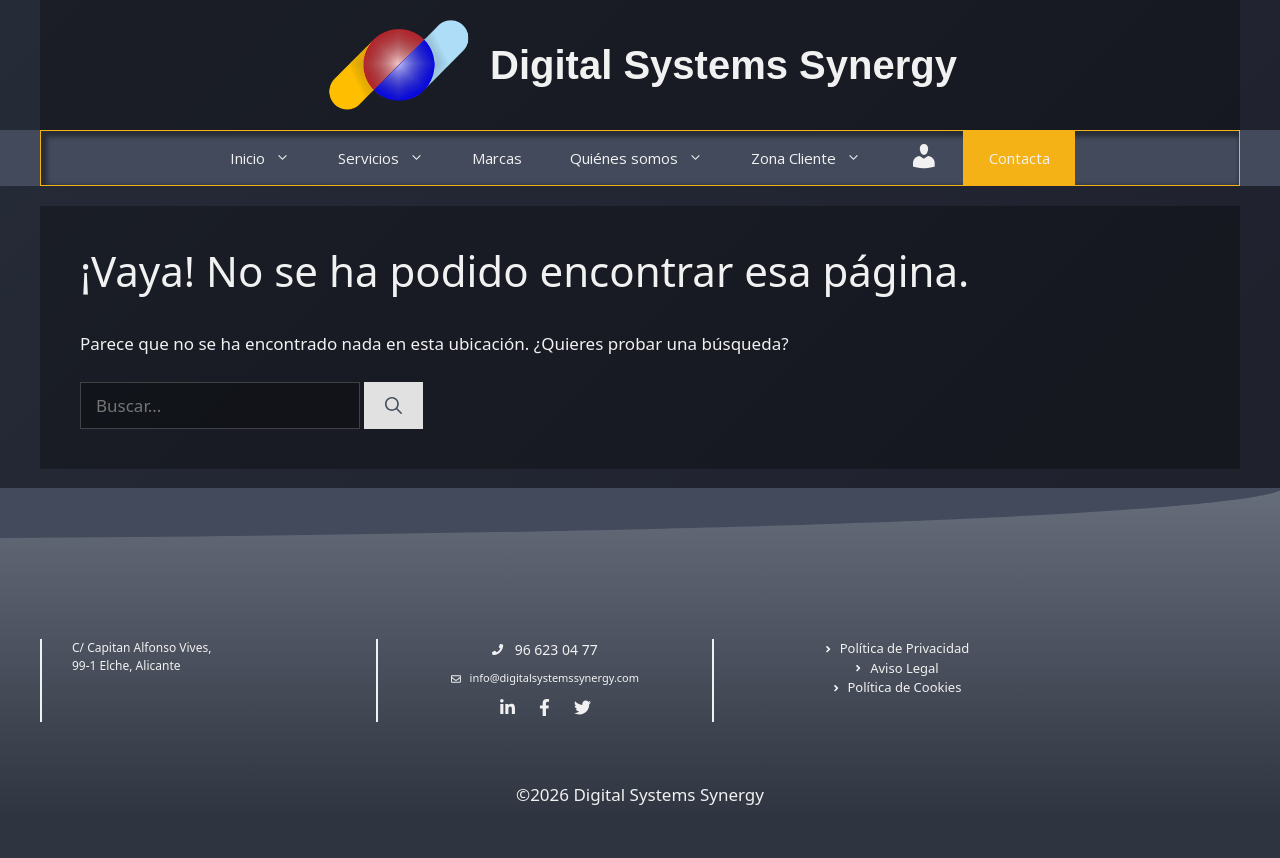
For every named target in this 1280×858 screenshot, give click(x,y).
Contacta (1019, 158)
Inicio (272, 158)
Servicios (393, 158)
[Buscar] (393, 406)
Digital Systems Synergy (723, 65)
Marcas (497, 158)
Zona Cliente (818, 158)
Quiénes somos (648, 158)
